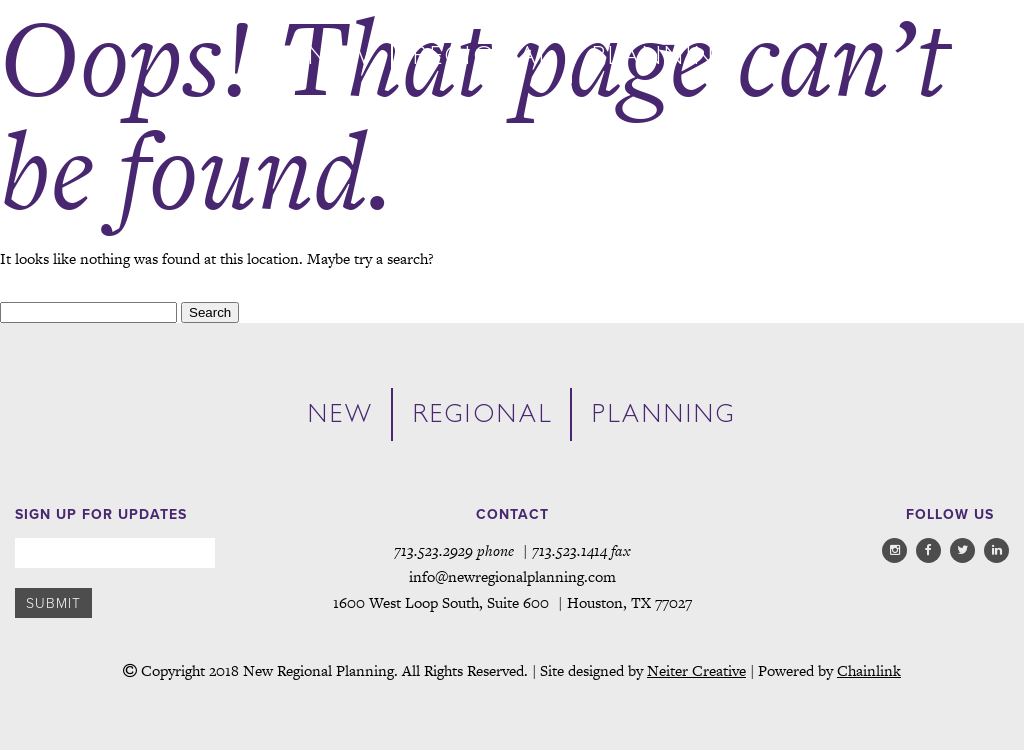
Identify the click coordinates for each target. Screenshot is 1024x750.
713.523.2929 (433, 550)
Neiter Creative (696, 670)
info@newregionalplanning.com (512, 576)
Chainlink (869, 670)
